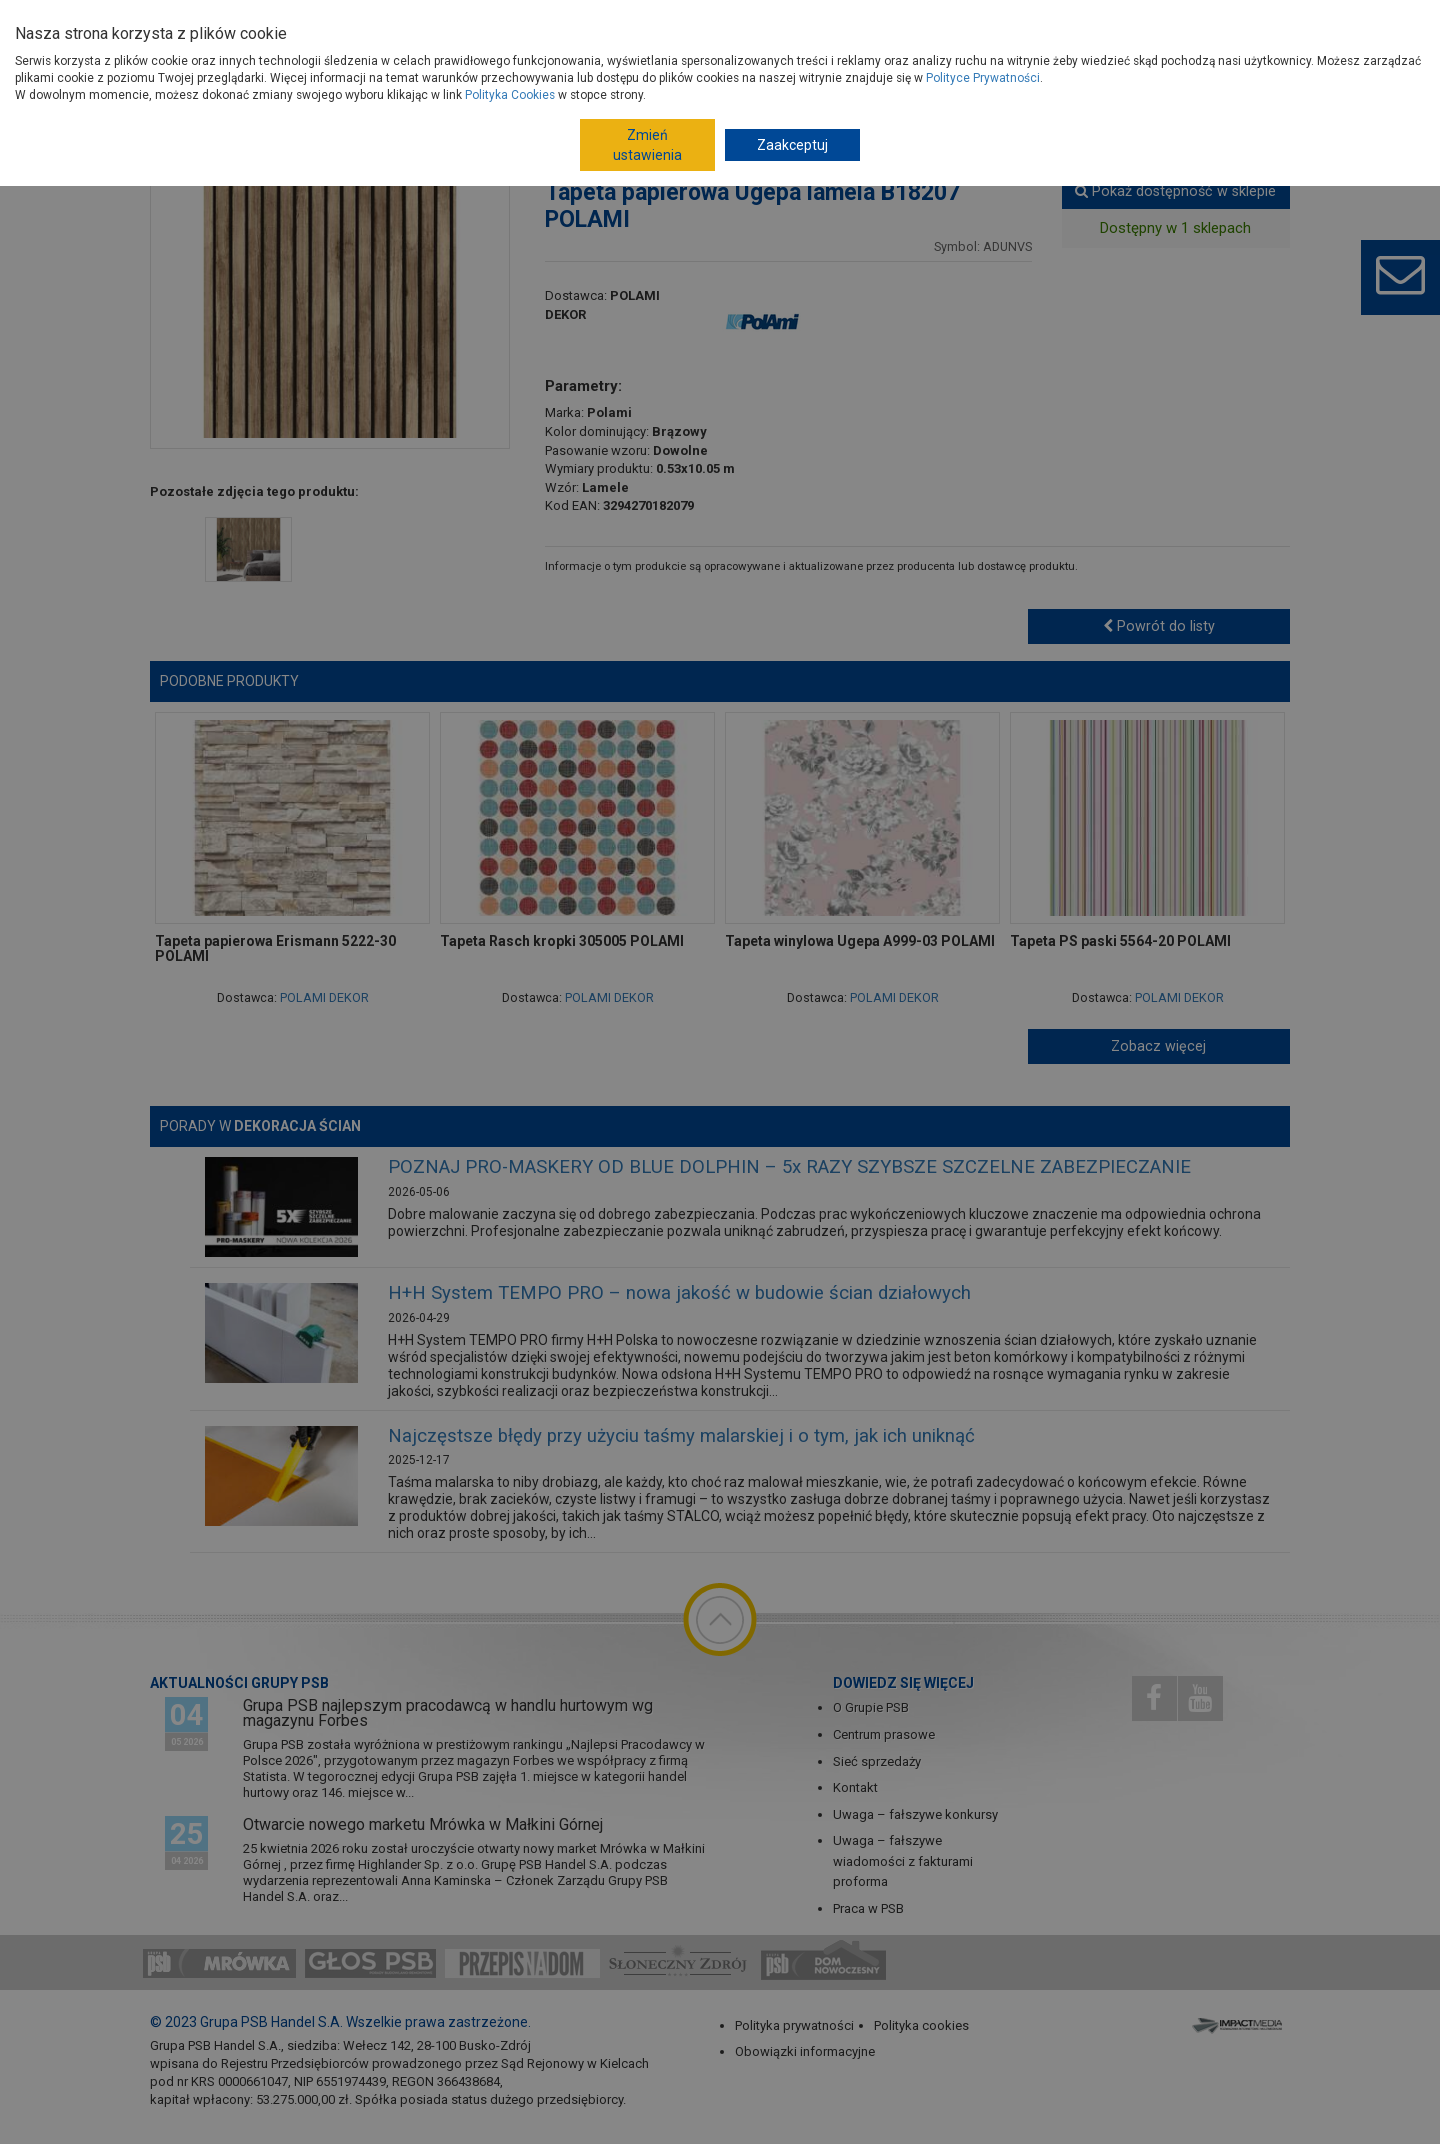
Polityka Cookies (510, 95)
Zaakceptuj (792, 145)
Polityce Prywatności (983, 78)
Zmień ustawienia (647, 145)
